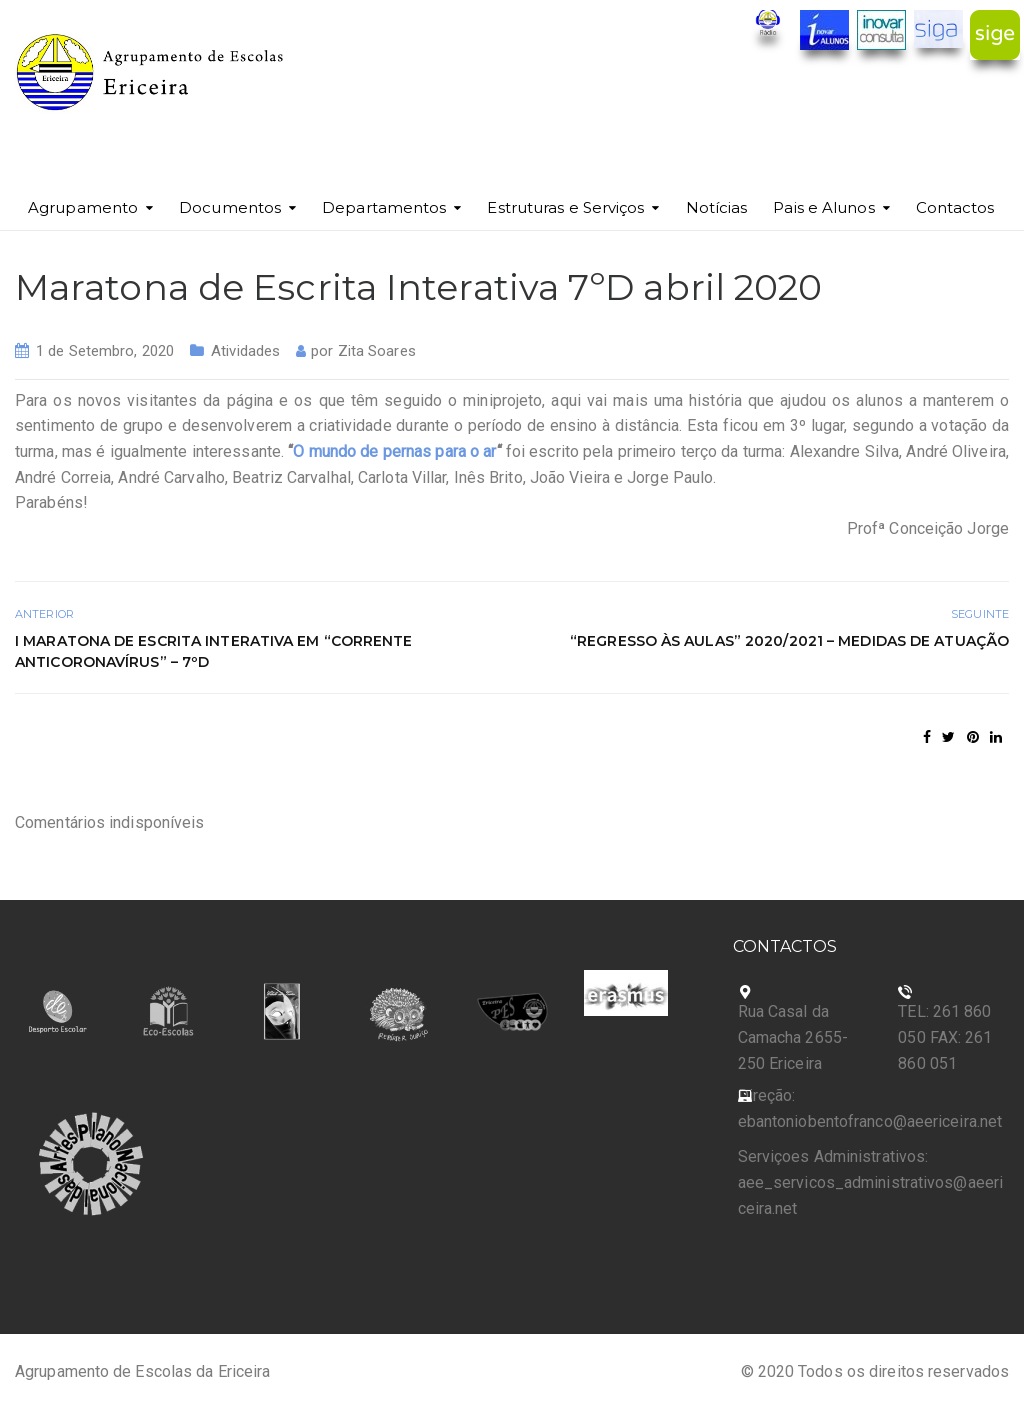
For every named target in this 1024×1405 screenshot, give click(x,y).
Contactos (955, 207)
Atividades (245, 351)
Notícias (717, 207)
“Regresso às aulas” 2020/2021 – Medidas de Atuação (789, 641)
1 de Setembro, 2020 (105, 351)
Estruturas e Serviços (565, 207)
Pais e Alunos (823, 207)
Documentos (230, 207)
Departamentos (384, 207)
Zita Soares (377, 351)
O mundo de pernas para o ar (394, 451)
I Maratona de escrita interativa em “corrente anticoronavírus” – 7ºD (214, 651)
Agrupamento (83, 207)
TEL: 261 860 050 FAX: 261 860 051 (945, 1037)
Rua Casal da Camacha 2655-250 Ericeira (793, 1037)
